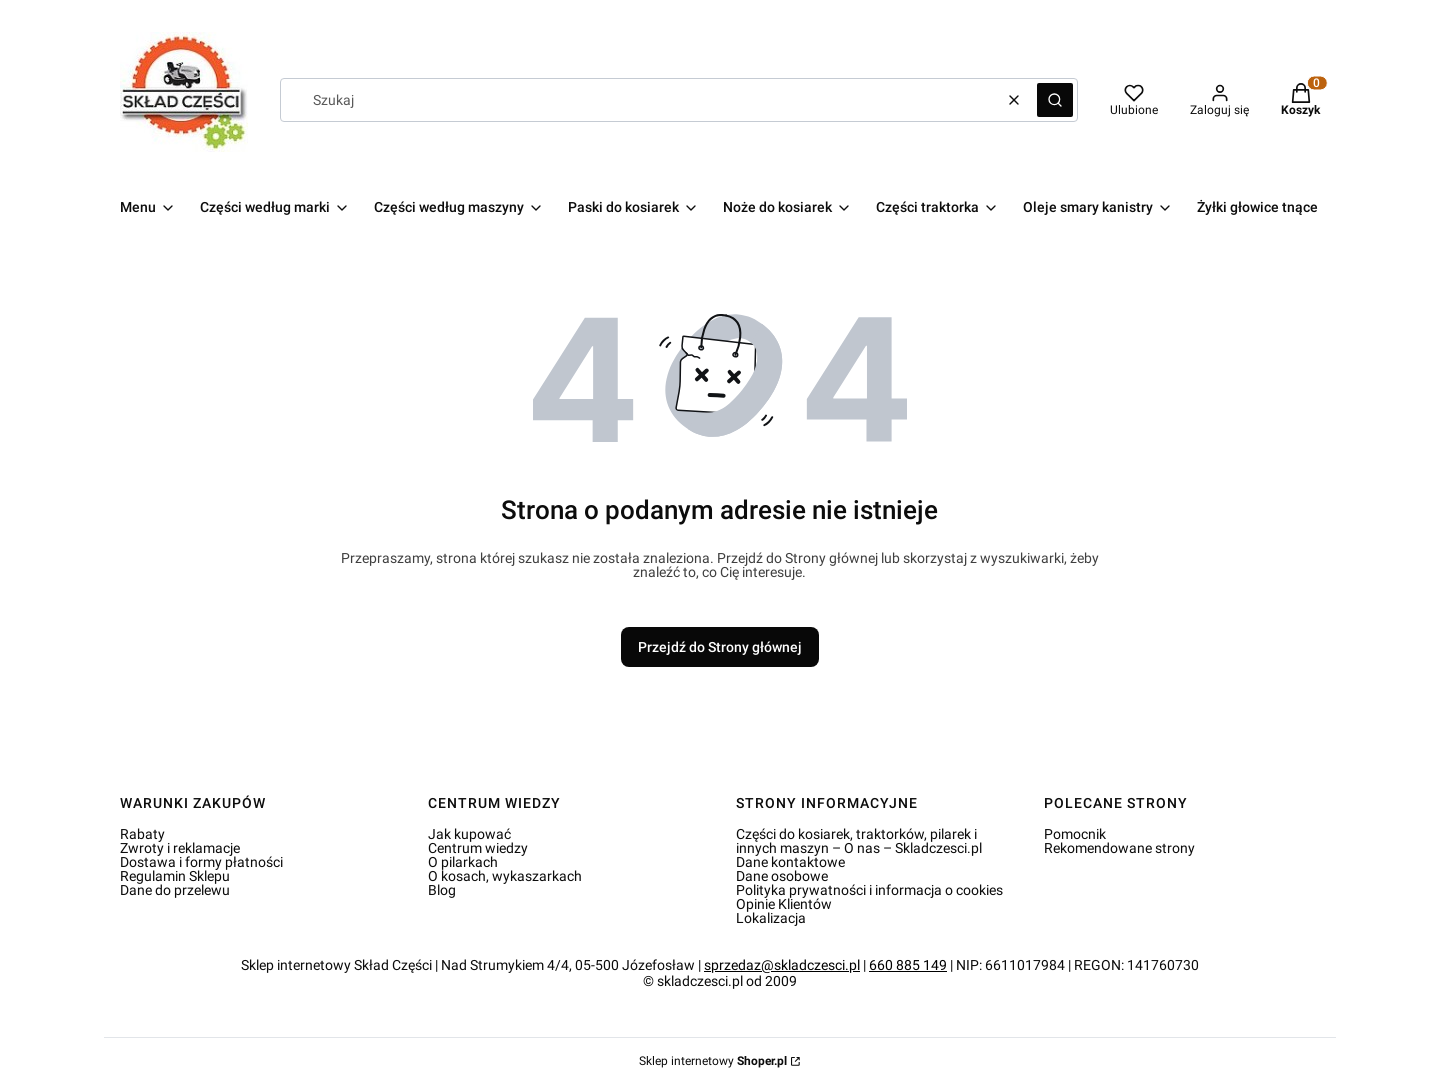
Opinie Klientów (784, 904)
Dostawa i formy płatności (201, 862)
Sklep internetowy (713, 1061)
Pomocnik (1075, 834)
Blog (442, 890)
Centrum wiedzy (478, 848)
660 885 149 (908, 965)
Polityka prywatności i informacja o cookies (869, 890)
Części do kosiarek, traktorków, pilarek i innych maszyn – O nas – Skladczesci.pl (859, 841)
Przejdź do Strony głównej (720, 647)
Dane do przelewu (175, 890)
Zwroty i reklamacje (180, 848)
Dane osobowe (782, 876)
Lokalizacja (771, 918)
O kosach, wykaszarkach (505, 876)
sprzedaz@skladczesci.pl (782, 965)
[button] (1055, 100)
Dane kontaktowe (790, 862)
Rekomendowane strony (1119, 848)
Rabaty (142, 834)
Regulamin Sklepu (175, 876)
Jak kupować (469, 834)
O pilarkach (463, 862)
